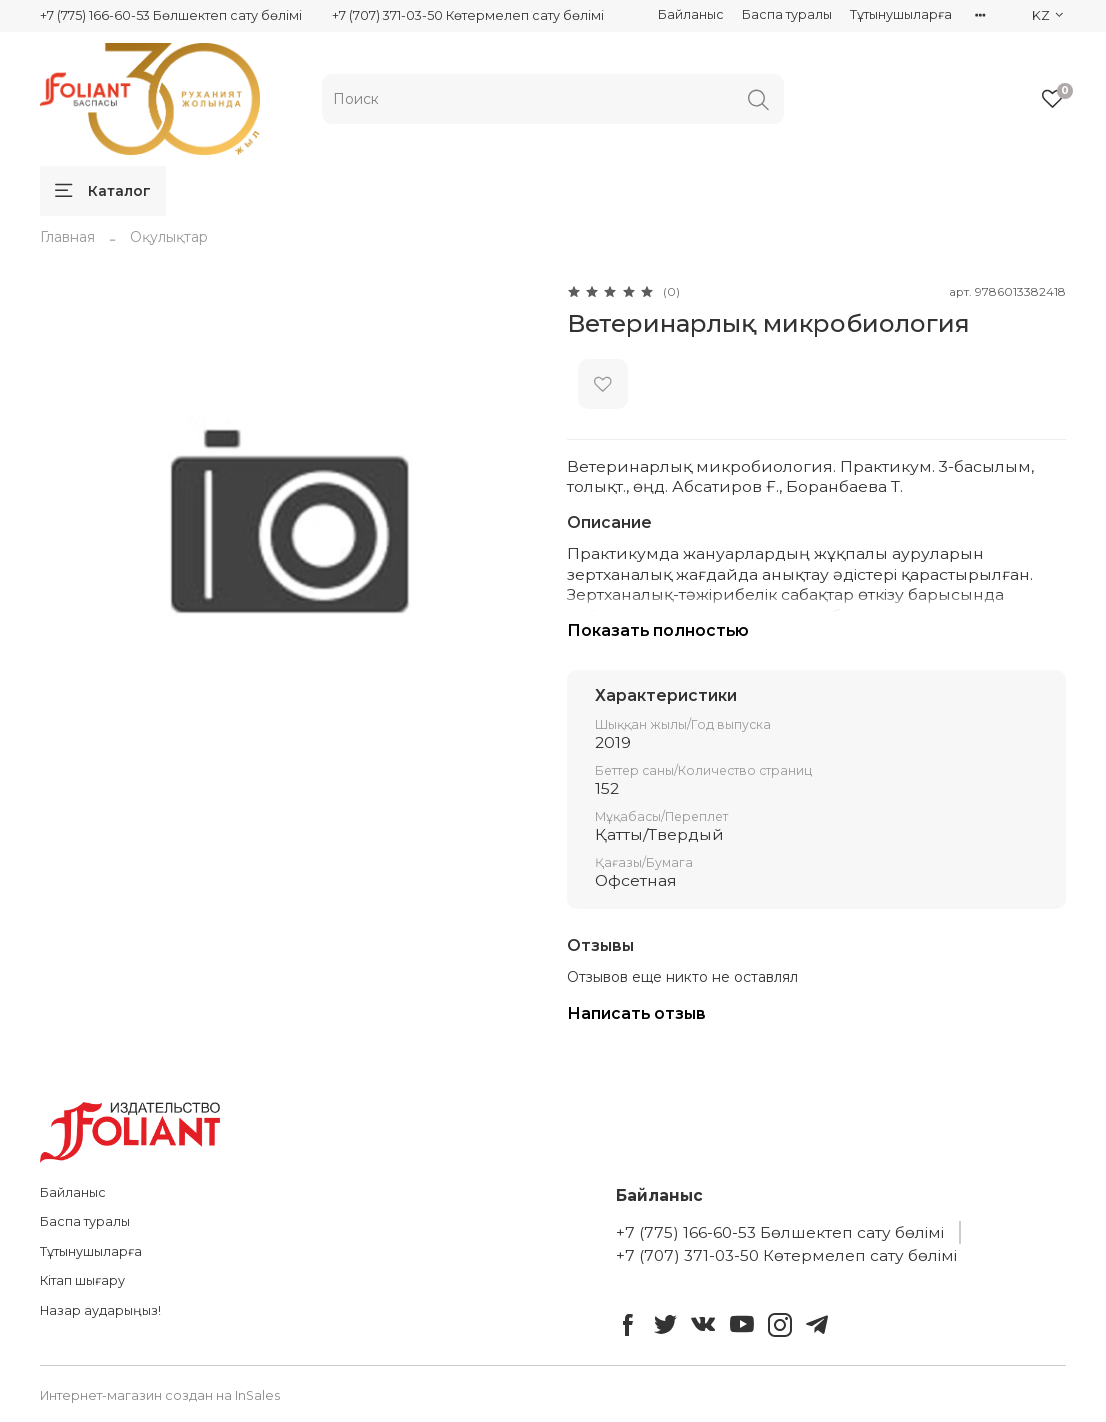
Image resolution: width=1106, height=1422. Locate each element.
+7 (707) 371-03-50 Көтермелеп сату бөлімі (468, 15)
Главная (67, 237)
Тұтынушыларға (901, 14)
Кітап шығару (82, 1280)
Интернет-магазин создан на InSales (160, 1395)
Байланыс (691, 14)
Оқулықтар (169, 237)
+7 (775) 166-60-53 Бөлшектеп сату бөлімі (171, 15)
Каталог (103, 191)
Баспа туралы (787, 14)
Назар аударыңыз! (100, 1310)
